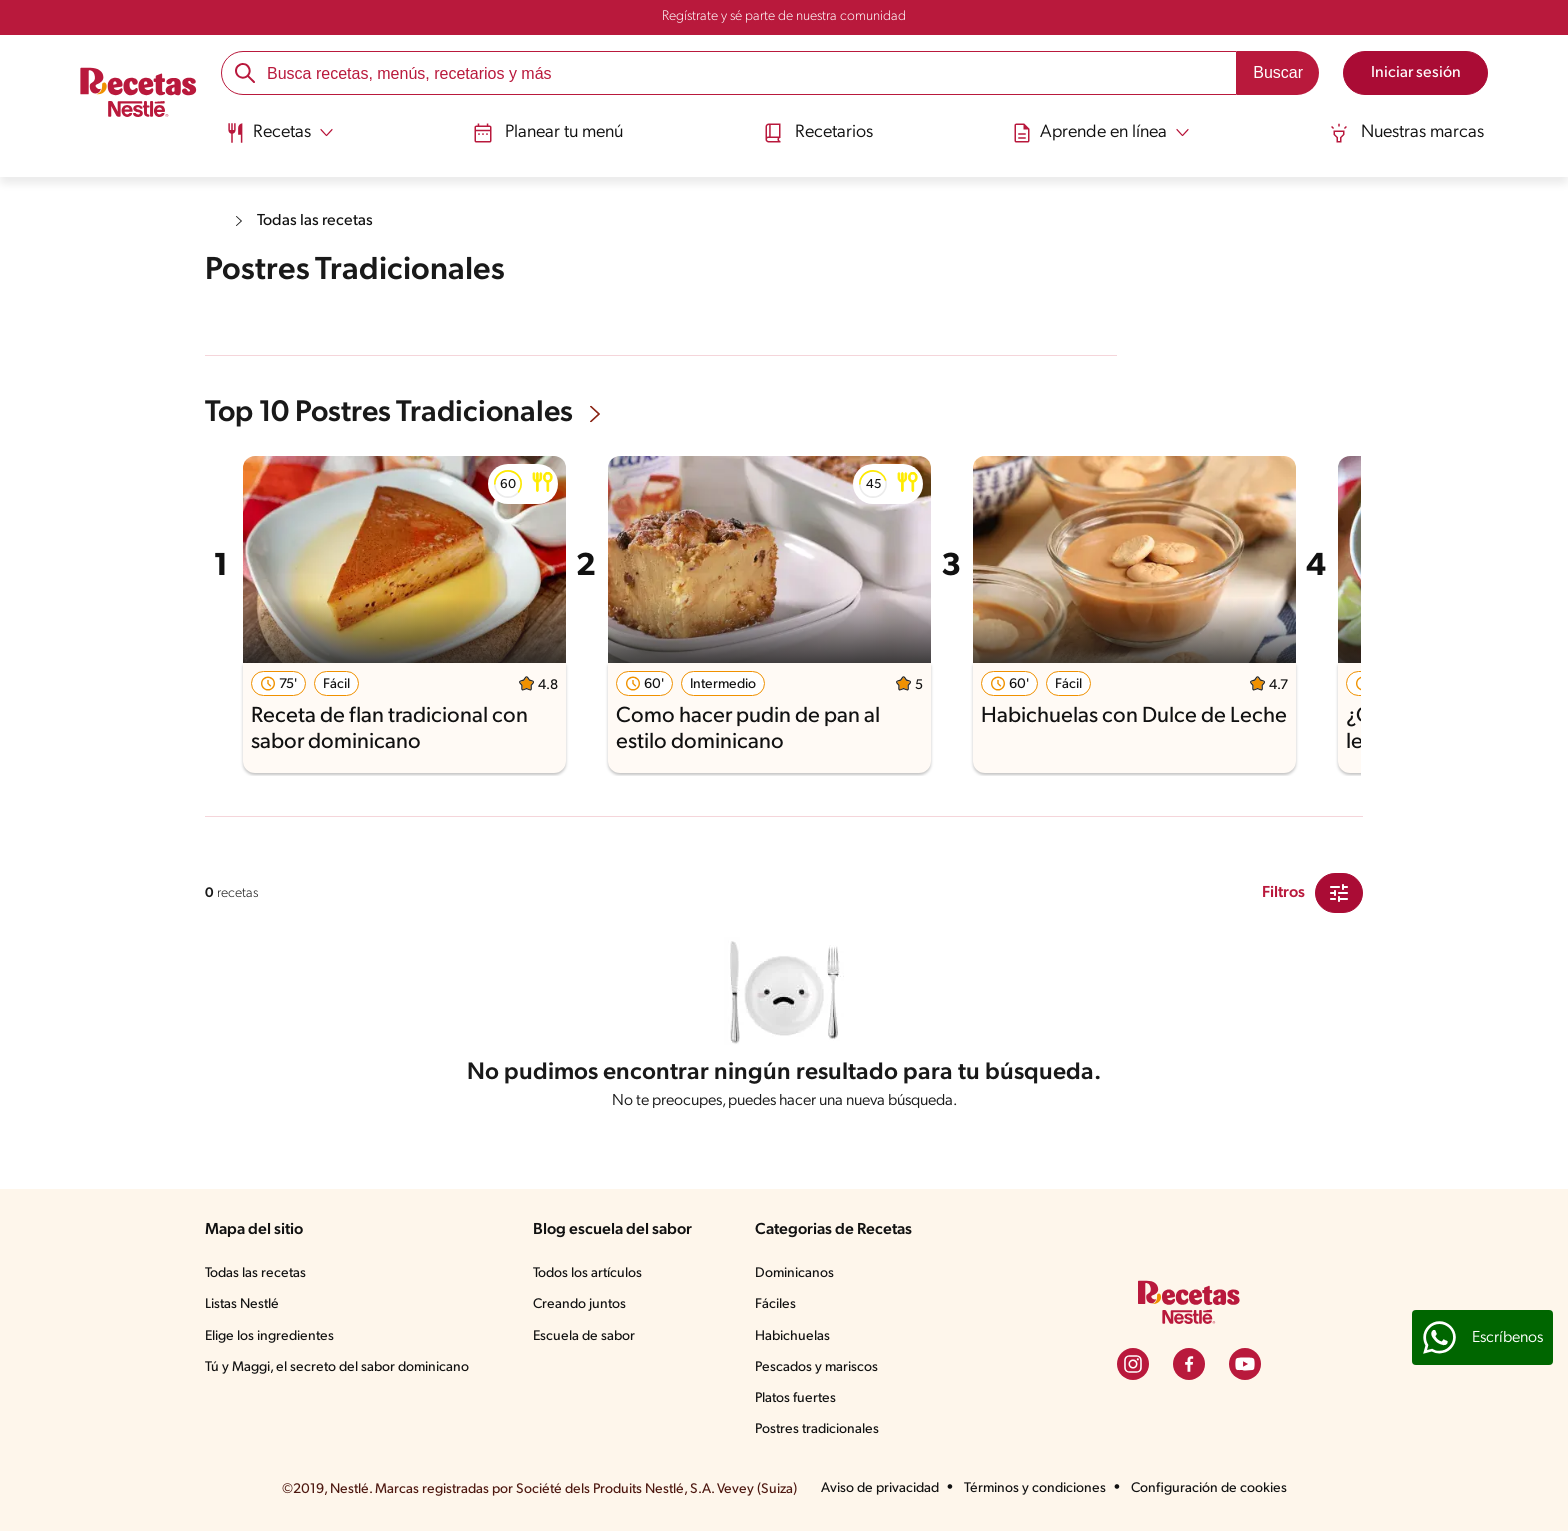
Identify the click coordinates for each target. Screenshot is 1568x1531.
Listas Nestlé (242, 1304)
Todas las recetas (315, 221)
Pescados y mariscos (816, 1367)
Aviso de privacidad (880, 1488)
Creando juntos (579, 1304)
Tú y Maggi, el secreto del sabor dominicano (337, 1367)
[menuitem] (279, 140)
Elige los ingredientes (269, 1336)
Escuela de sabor (584, 1336)
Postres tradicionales (817, 1429)
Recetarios (818, 133)
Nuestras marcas (1406, 133)
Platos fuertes (795, 1398)
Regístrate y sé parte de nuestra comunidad (784, 16)
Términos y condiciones (1035, 1488)
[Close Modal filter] (1339, 893)
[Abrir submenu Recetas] (279, 133)
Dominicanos (794, 1273)
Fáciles (775, 1304)
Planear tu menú (548, 133)
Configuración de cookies (1209, 1488)
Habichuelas (792, 1336)
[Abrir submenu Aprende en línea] (1101, 133)
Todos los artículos (587, 1273)
